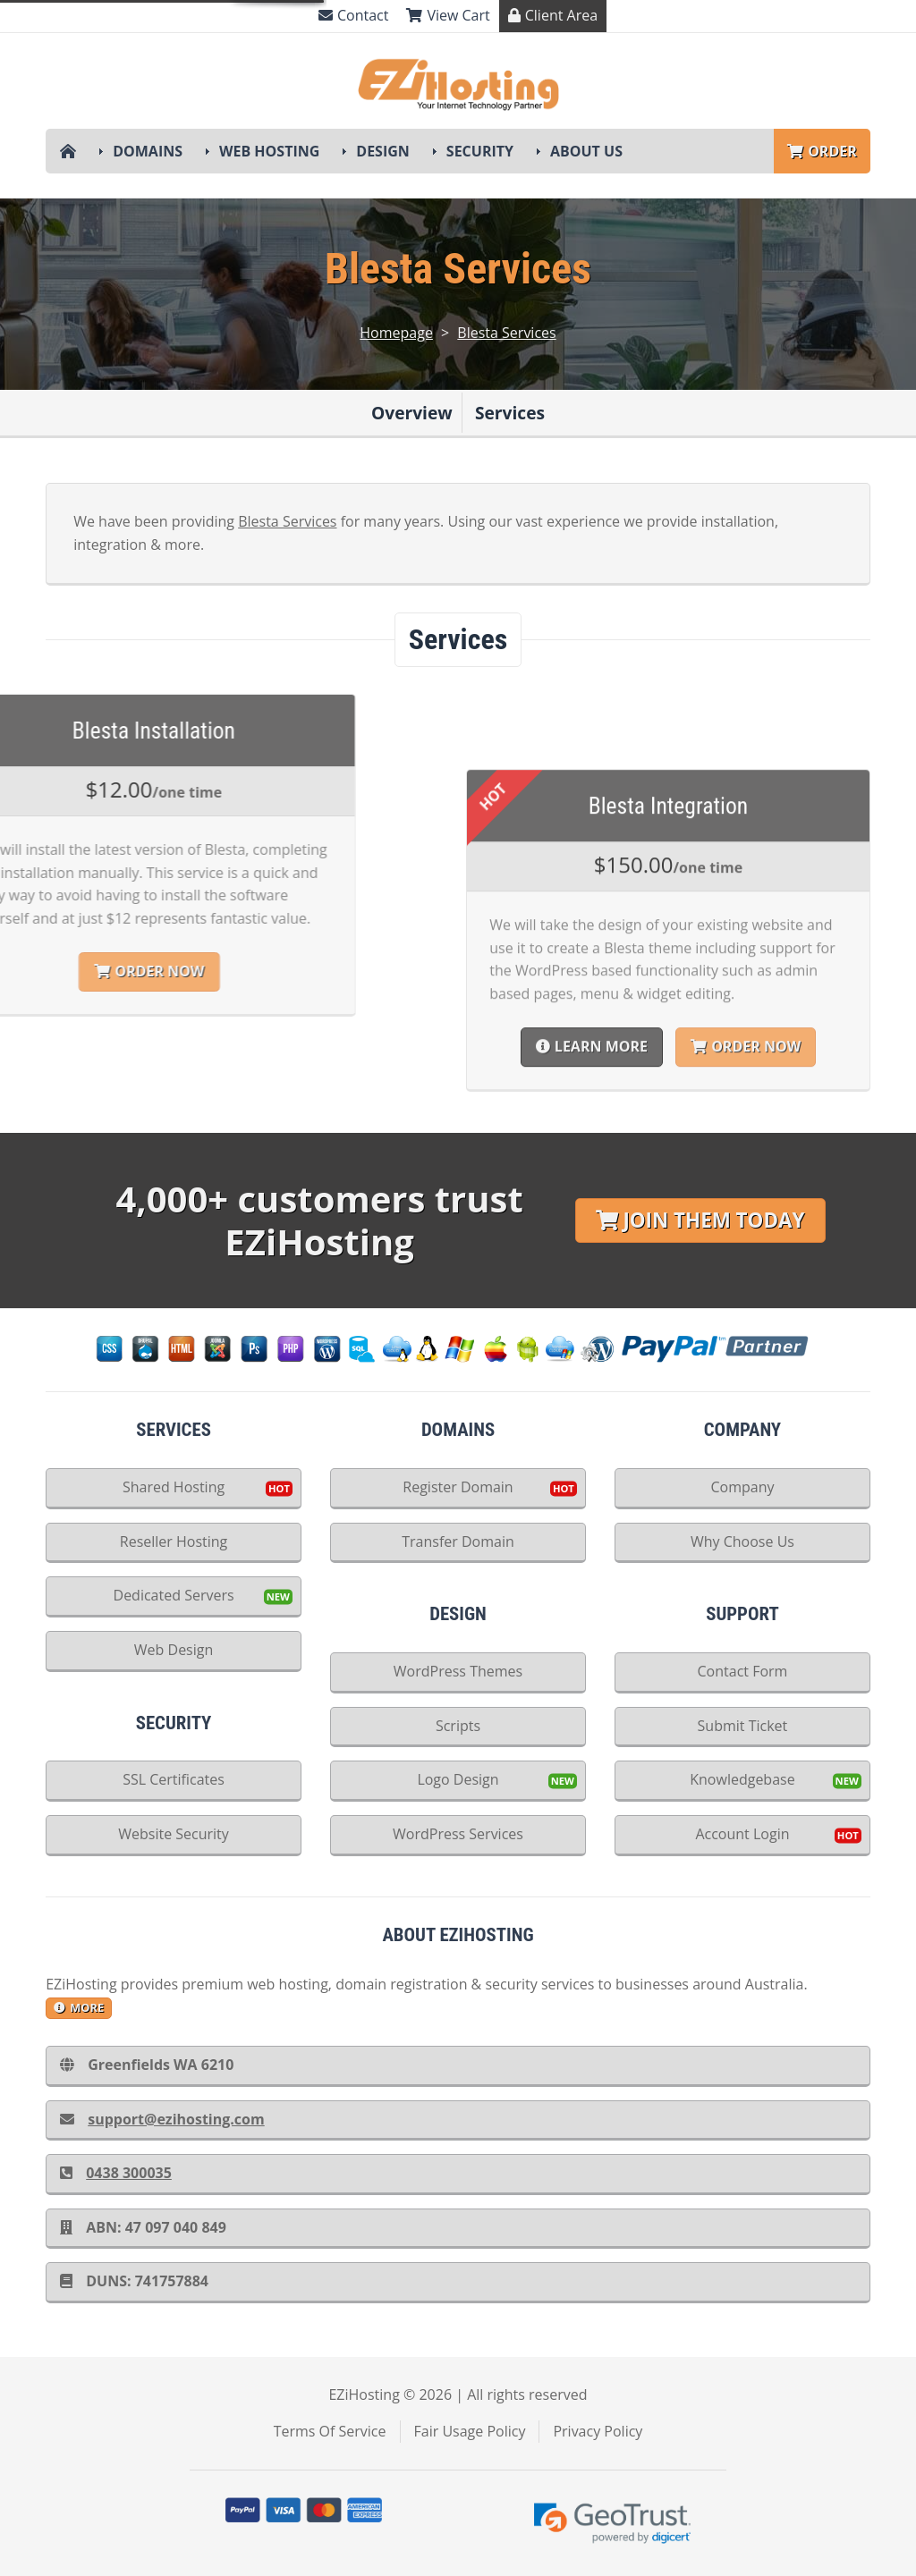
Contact (353, 15)
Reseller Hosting (174, 1541)
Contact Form (743, 1671)
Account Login (742, 1834)
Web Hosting (269, 151)
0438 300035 (116, 2173)
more (79, 2007)
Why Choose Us (742, 1541)
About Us (586, 151)
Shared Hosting (174, 1487)
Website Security (173, 1834)
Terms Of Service (330, 2431)
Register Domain (458, 1487)
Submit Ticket (743, 1726)
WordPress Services (458, 1834)
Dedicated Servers (174, 1595)
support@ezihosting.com (162, 2119)
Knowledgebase (742, 1779)
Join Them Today (700, 1220)
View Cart (447, 15)
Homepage (396, 332)
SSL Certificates (174, 1779)
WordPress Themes (458, 1671)
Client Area (553, 15)
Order (822, 151)
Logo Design (457, 1779)
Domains (147, 151)
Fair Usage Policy (470, 2431)
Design (383, 151)
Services (510, 413)
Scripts (458, 1726)
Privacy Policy (597, 2431)
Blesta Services (506, 332)
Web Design (173, 1650)
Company (742, 1487)
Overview (412, 413)
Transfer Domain (458, 1541)
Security (479, 151)
